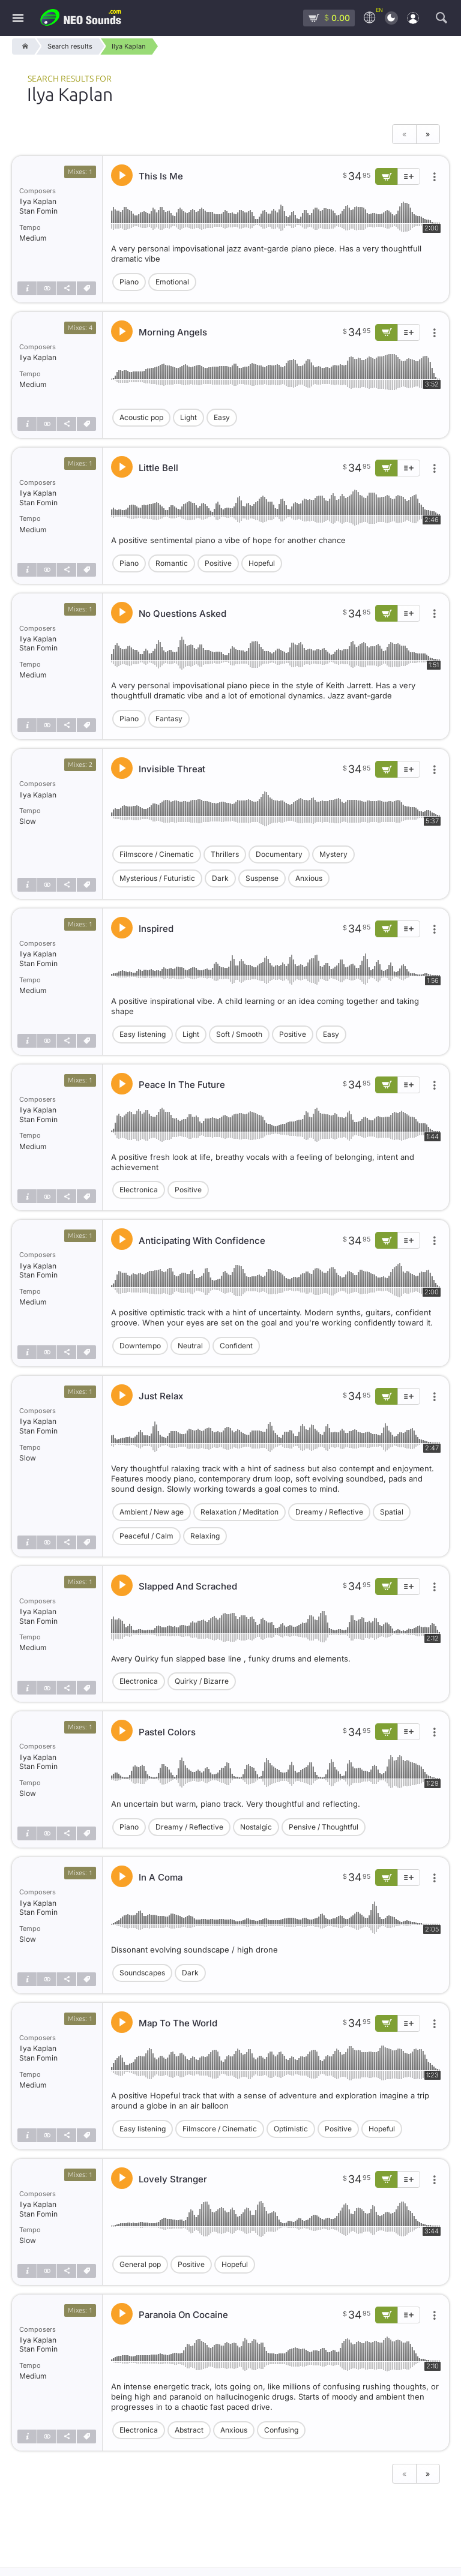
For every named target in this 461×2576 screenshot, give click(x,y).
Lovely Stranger (173, 2179)
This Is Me (161, 176)
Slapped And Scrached (188, 1586)
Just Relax (161, 1396)
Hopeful (262, 563)
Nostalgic (256, 1826)
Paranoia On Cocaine (183, 2314)
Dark (220, 878)
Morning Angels (173, 332)
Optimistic (291, 2128)
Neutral (190, 1345)
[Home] (23, 46)
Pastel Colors (167, 1732)
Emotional (172, 281)
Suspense (262, 878)
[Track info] (27, 288)
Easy (222, 417)
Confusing (281, 2429)
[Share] (66, 288)
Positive (218, 563)
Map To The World (178, 2023)
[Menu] (18, 18)
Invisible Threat (172, 769)
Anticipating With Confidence (202, 1240)
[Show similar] (46, 288)
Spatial (391, 1511)
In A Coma (160, 1877)
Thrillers (225, 854)
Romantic (171, 563)
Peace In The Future (182, 1084)
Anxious (308, 878)
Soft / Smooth (239, 1034)
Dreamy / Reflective (329, 1511)
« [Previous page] (404, 134)
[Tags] (86, 288)
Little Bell (158, 467)
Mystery (333, 854)
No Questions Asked (182, 613)
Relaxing (205, 1535)
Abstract (189, 2429)
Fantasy (168, 718)
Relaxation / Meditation (239, 1511)
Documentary (279, 854)
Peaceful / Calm (146, 1535)
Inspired (156, 928)
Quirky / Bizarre (202, 1681)
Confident (236, 1345)
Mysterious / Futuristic (157, 878)
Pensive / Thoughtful (323, 1826)
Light (188, 417)
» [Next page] (428, 134)
